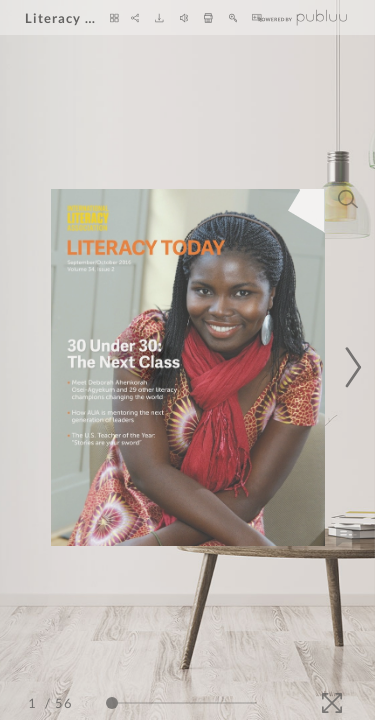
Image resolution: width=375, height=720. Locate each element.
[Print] (208, 18)
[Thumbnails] (114, 18)
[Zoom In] (233, 18)
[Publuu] (303, 17)
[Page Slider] (181, 703)
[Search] (348, 199)
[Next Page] (350, 367)
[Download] (159, 18)
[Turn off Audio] (184, 18)
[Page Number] (35, 703)
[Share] (135, 18)
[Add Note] (348, 537)
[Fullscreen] (332, 703)
